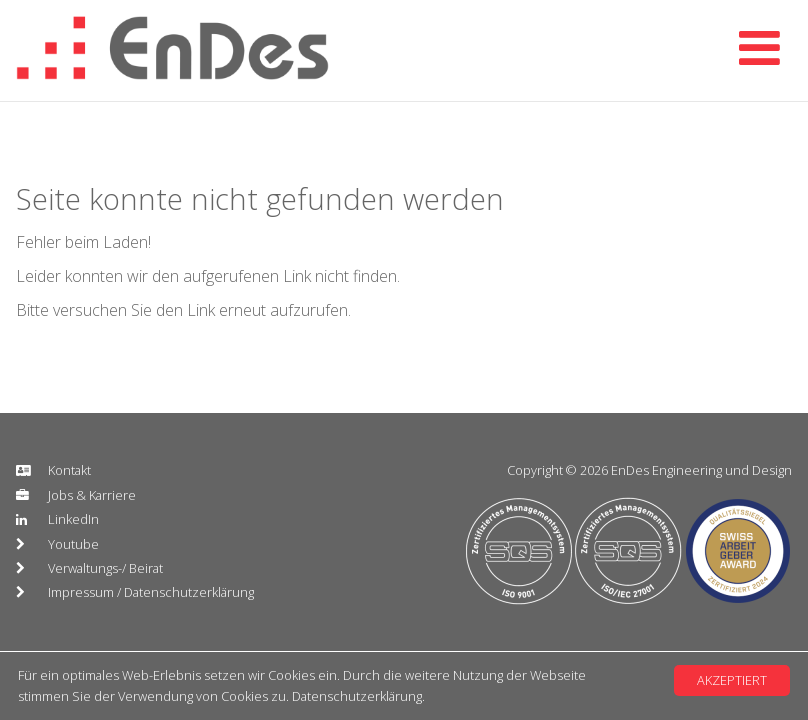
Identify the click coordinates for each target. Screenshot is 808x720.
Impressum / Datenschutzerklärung (151, 592)
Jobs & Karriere (92, 495)
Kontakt (69, 470)
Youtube (73, 544)
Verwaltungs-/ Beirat (105, 568)
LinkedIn (73, 519)
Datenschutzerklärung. (358, 696)
